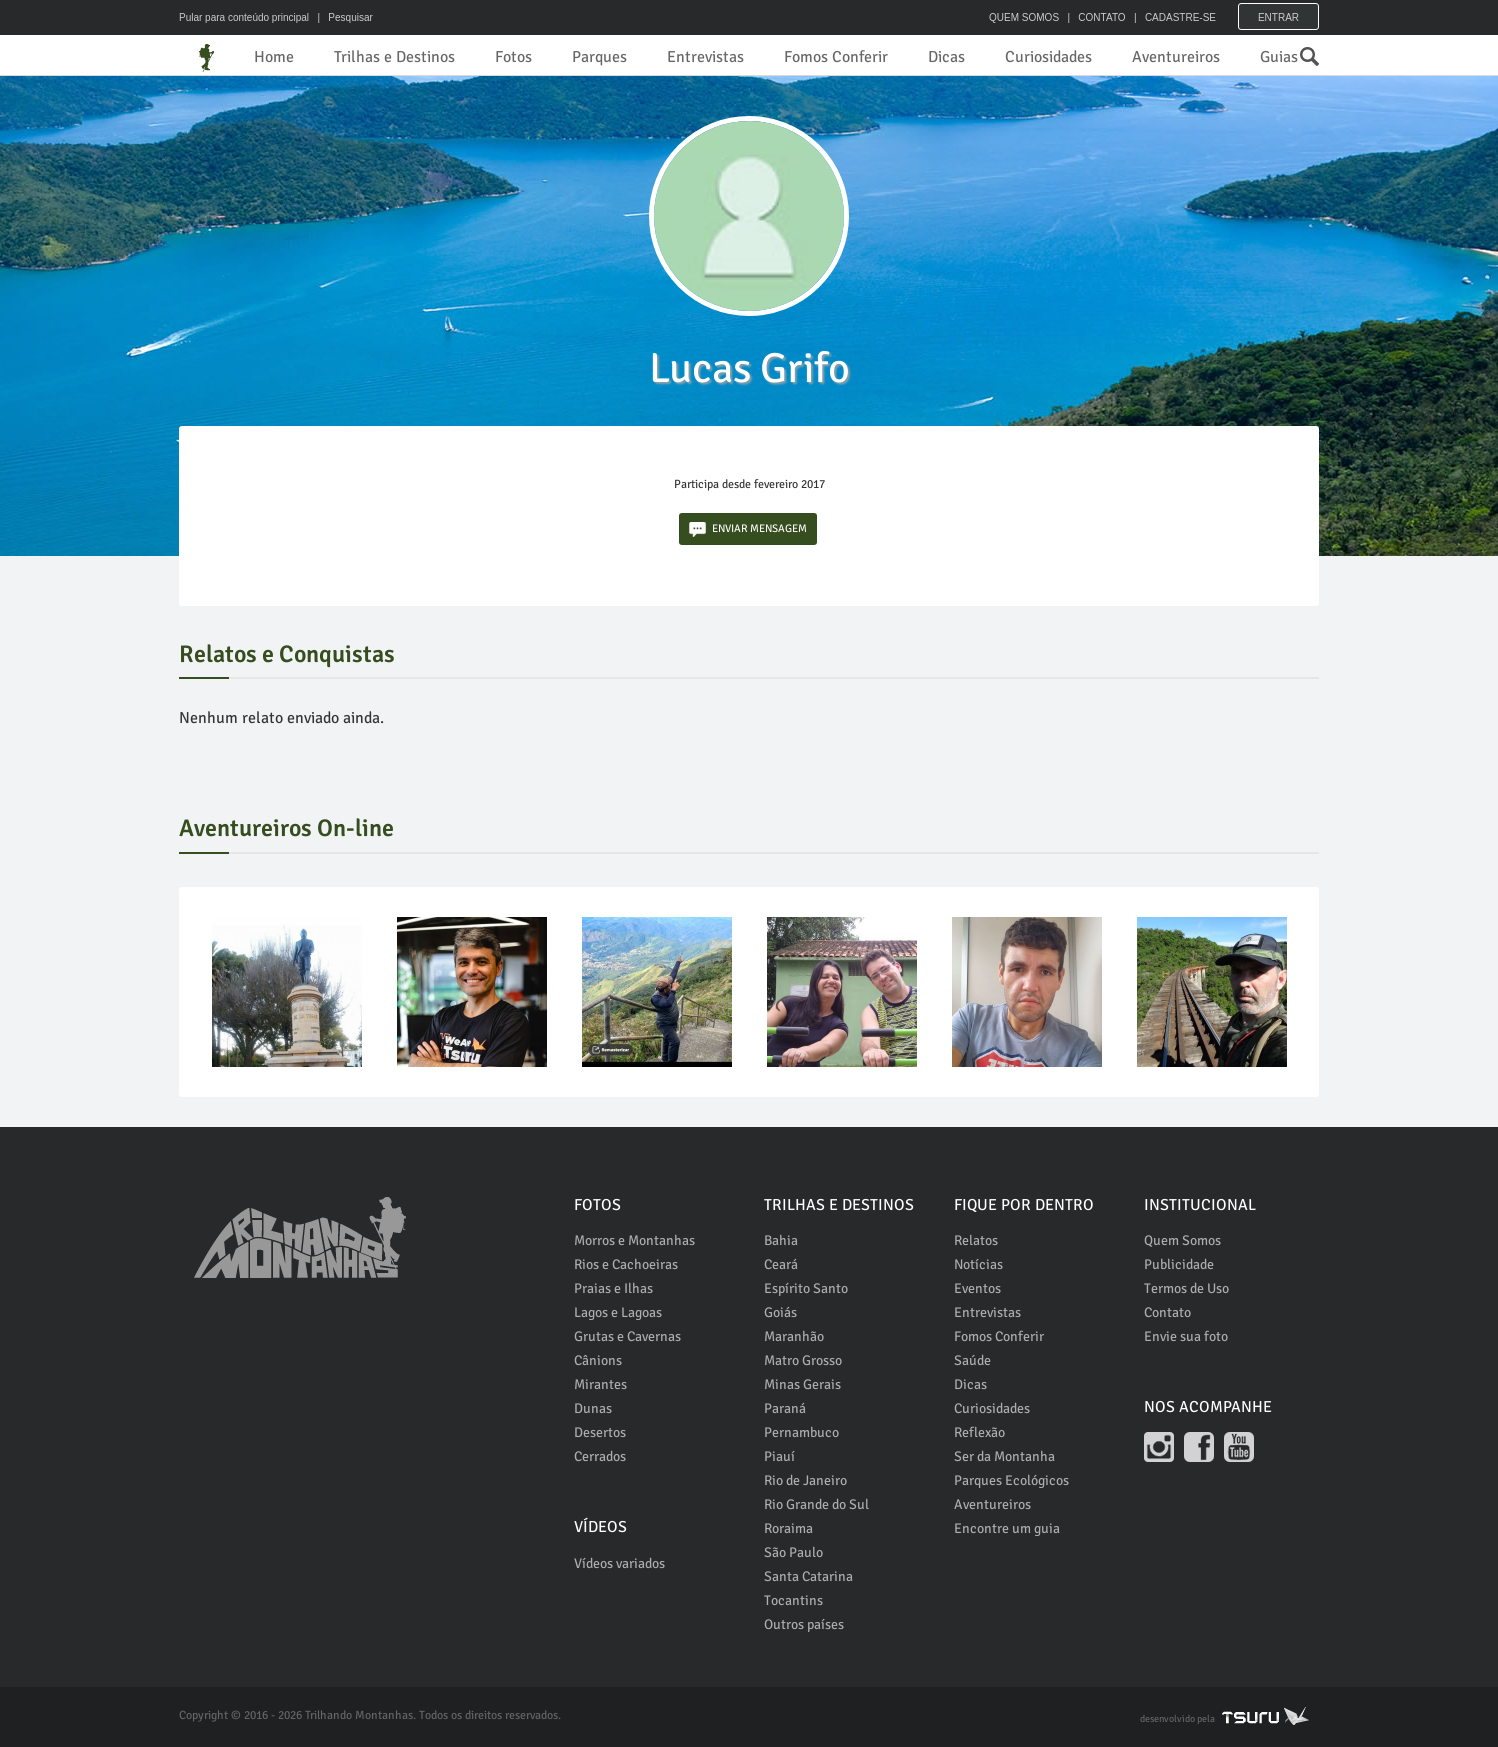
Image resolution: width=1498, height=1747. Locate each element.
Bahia (781, 1240)
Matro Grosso (803, 1360)
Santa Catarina (808, 1576)
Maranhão (794, 1336)
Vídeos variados (619, 1563)
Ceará (781, 1264)
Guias (1279, 57)
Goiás (780, 1312)
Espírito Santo (806, 1288)
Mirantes (600, 1384)
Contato (1167, 1312)
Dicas (946, 57)
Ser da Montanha (1004, 1456)
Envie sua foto (1186, 1336)
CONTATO (1101, 17)
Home (274, 57)
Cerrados (600, 1456)
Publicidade (1179, 1264)
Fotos (513, 57)
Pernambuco (801, 1432)
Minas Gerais (802, 1384)
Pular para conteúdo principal (244, 17)
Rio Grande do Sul (816, 1504)
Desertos (600, 1432)
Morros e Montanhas (634, 1240)
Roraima (788, 1528)
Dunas (593, 1408)
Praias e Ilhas (613, 1288)
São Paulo (793, 1552)
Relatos (976, 1240)
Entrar (1278, 17)
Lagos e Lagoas (618, 1312)
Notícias (978, 1264)
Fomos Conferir (836, 57)
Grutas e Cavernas (627, 1336)
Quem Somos (1182, 1240)
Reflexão (979, 1432)
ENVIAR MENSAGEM (748, 529)
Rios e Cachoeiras (626, 1264)
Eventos (977, 1288)
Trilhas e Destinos (394, 57)
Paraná (785, 1408)
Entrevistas (705, 57)
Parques (599, 57)
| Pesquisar (342, 17)
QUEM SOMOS (1024, 17)
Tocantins (793, 1600)
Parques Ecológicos (1011, 1480)
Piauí (779, 1456)
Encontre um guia (1007, 1528)
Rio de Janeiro (805, 1480)
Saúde (972, 1360)
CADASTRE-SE (1180, 17)
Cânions (598, 1360)
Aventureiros (1176, 57)
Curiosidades (1048, 57)
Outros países (804, 1624)
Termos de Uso (1186, 1288)
